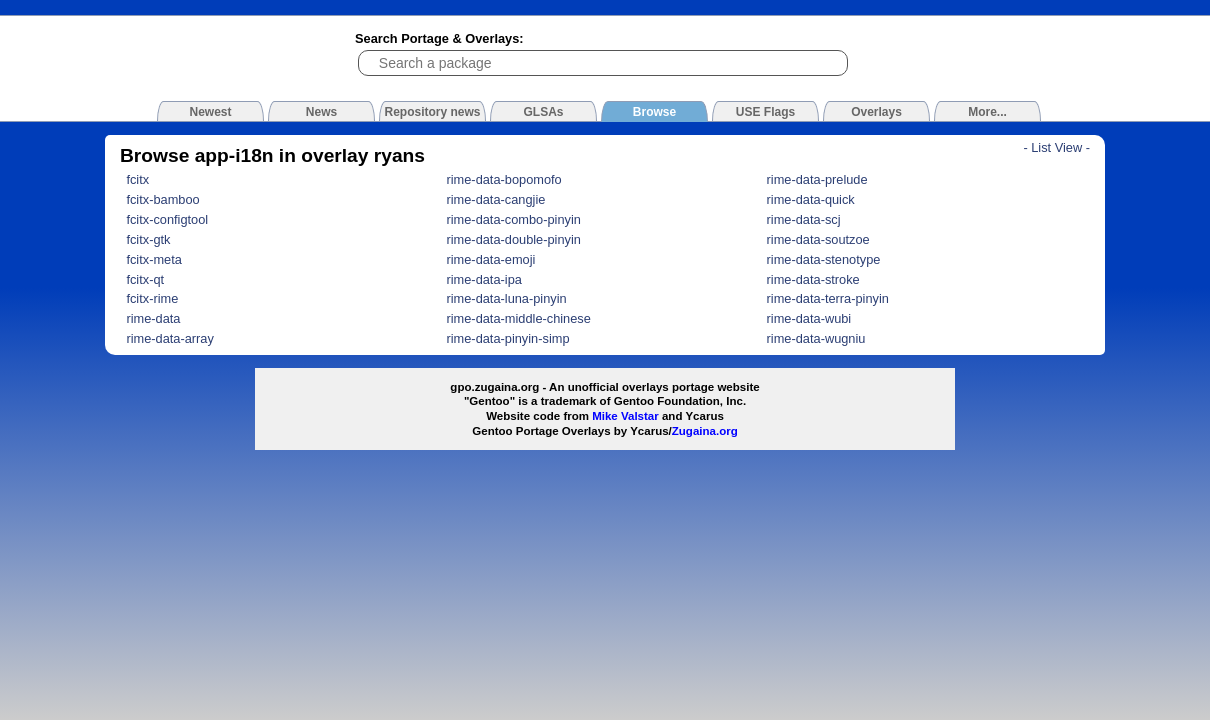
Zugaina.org (705, 431)
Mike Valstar (625, 416)
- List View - (1056, 147)
